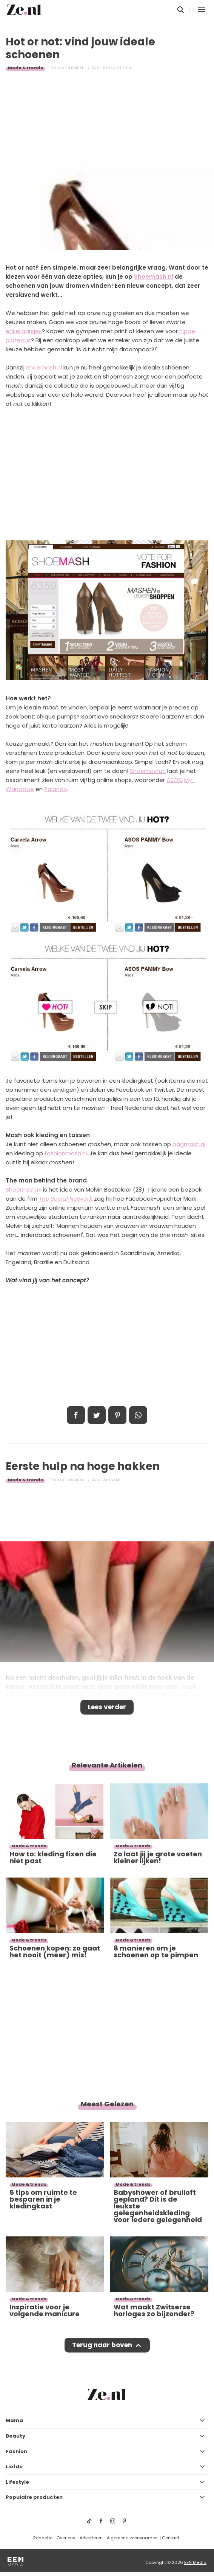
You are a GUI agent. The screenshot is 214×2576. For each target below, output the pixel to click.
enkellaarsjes (24, 331)
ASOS (174, 780)
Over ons (66, 2538)
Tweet (97, 1415)
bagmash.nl (188, 1144)
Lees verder (107, 1707)
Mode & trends (25, 68)
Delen (76, 1415)
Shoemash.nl (153, 277)
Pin (117, 1415)
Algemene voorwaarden (132, 2538)
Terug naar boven (102, 2344)
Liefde (14, 2466)
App (138, 1415)
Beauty (15, 2435)
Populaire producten (34, 2497)
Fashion (16, 2451)
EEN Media (195, 2562)
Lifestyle (17, 2482)
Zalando (55, 789)
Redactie (42, 2538)
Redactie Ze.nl (118, 67)
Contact (170, 2538)
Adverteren (91, 2538)
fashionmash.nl (66, 1153)
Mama (14, 2420)
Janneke (112, 1479)
